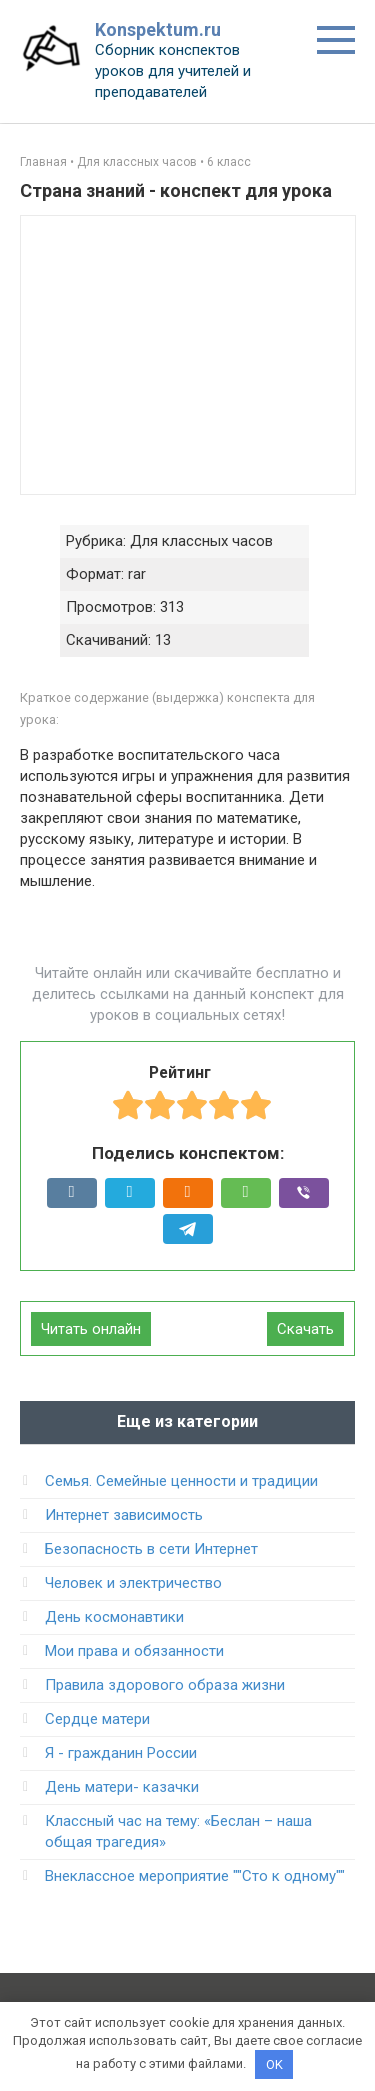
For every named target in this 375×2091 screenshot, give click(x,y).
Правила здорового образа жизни (165, 1685)
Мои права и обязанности (134, 1651)
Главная (43, 162)
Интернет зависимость (124, 1515)
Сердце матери (97, 1719)
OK (274, 2064)
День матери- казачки (122, 1787)
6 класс (229, 162)
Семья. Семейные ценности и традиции (181, 1481)
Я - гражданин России (121, 1753)
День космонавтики (114, 1617)
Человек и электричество (133, 1583)
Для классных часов (137, 162)
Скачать (305, 1329)
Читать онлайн (91, 1329)
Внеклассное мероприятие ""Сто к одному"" (195, 1876)
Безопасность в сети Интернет (151, 1549)
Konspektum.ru (158, 29)
